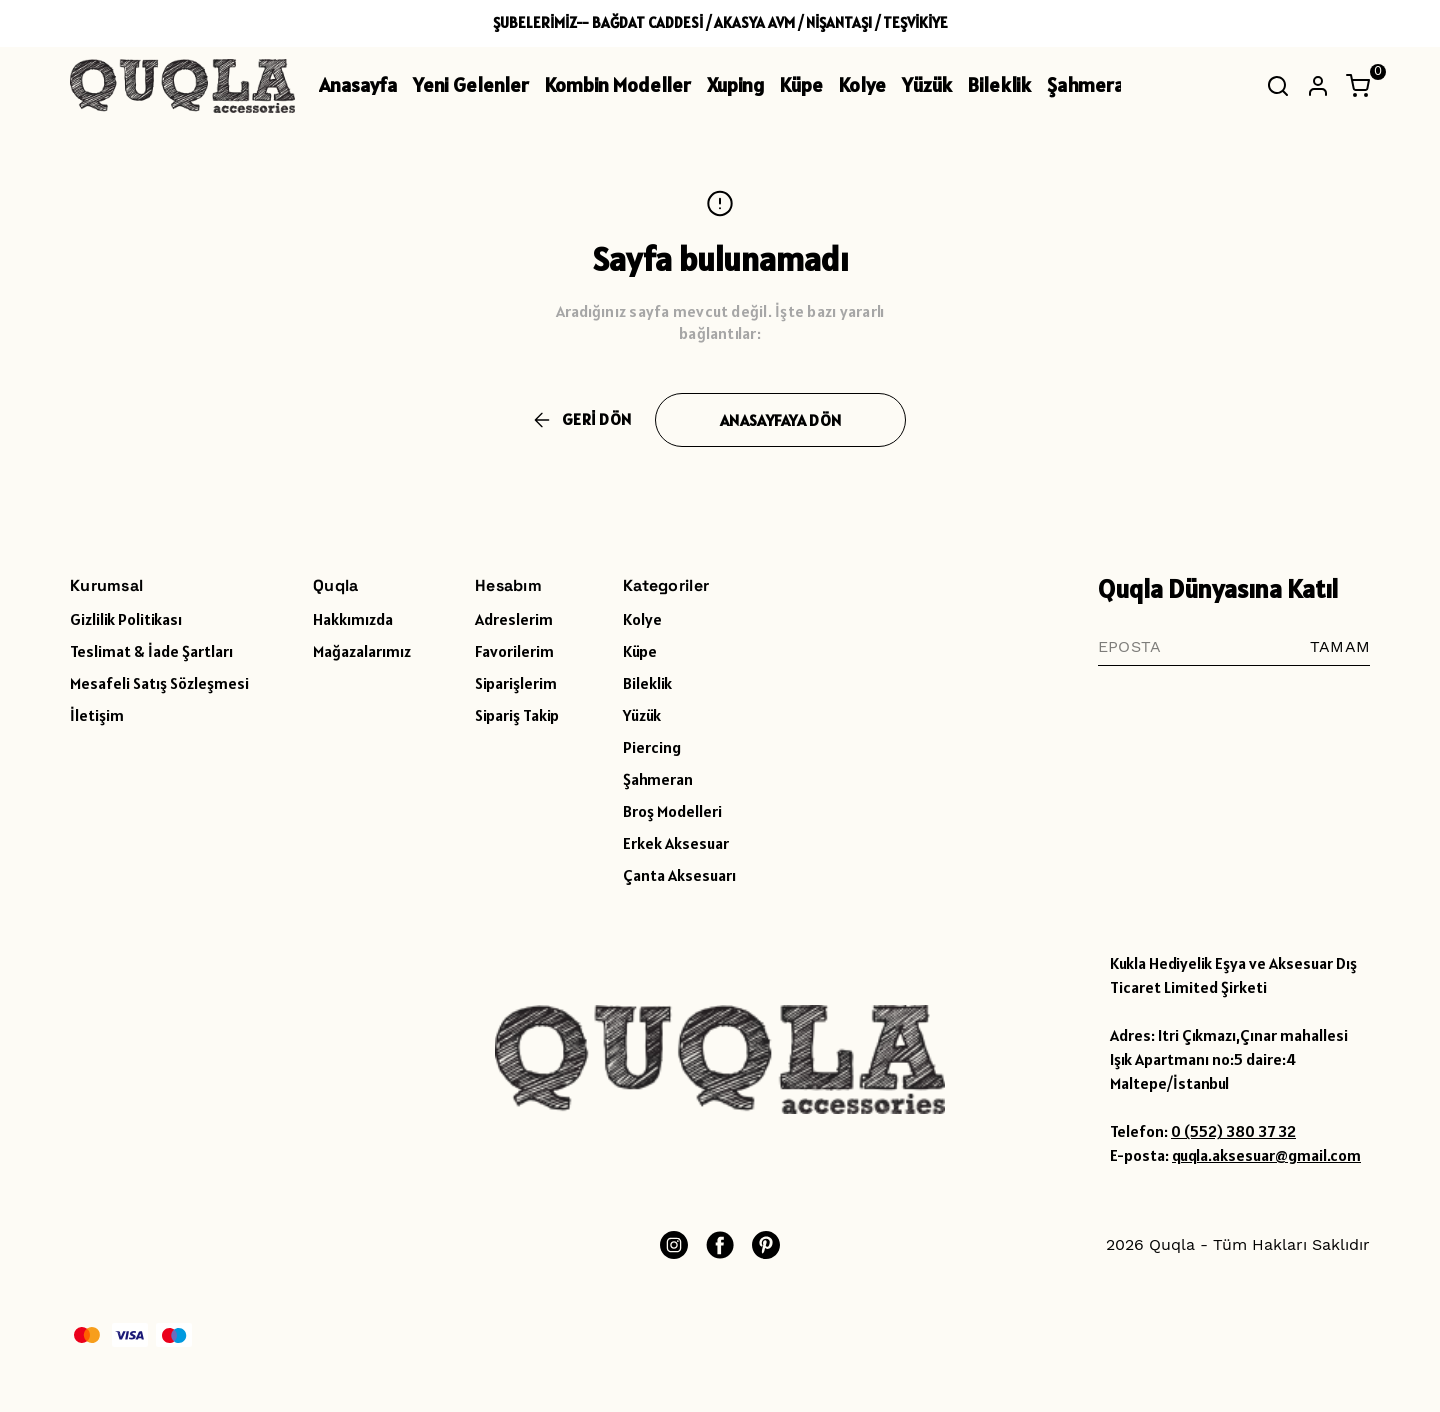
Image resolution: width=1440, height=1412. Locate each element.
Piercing (652, 747)
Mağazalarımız (362, 651)
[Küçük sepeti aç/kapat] (1358, 86)
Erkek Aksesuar (676, 843)
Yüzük (927, 85)
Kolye (862, 85)
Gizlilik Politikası (126, 619)
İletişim (97, 715)
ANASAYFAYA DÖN (780, 420)
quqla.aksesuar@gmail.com (1266, 1155)
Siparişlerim (516, 683)
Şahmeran (1091, 85)
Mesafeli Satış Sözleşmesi (159, 683)
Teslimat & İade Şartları (151, 651)
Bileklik (999, 85)
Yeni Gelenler (471, 85)
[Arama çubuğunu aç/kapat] (1278, 86)
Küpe (801, 85)
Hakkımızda (353, 619)
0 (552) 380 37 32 (1233, 1131)
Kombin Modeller (618, 85)
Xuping (735, 85)
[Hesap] (1318, 86)
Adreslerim (514, 619)
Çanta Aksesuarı (679, 875)
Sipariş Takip (517, 715)
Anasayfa (358, 85)
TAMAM (1340, 646)
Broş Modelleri (672, 811)
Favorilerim (514, 651)
